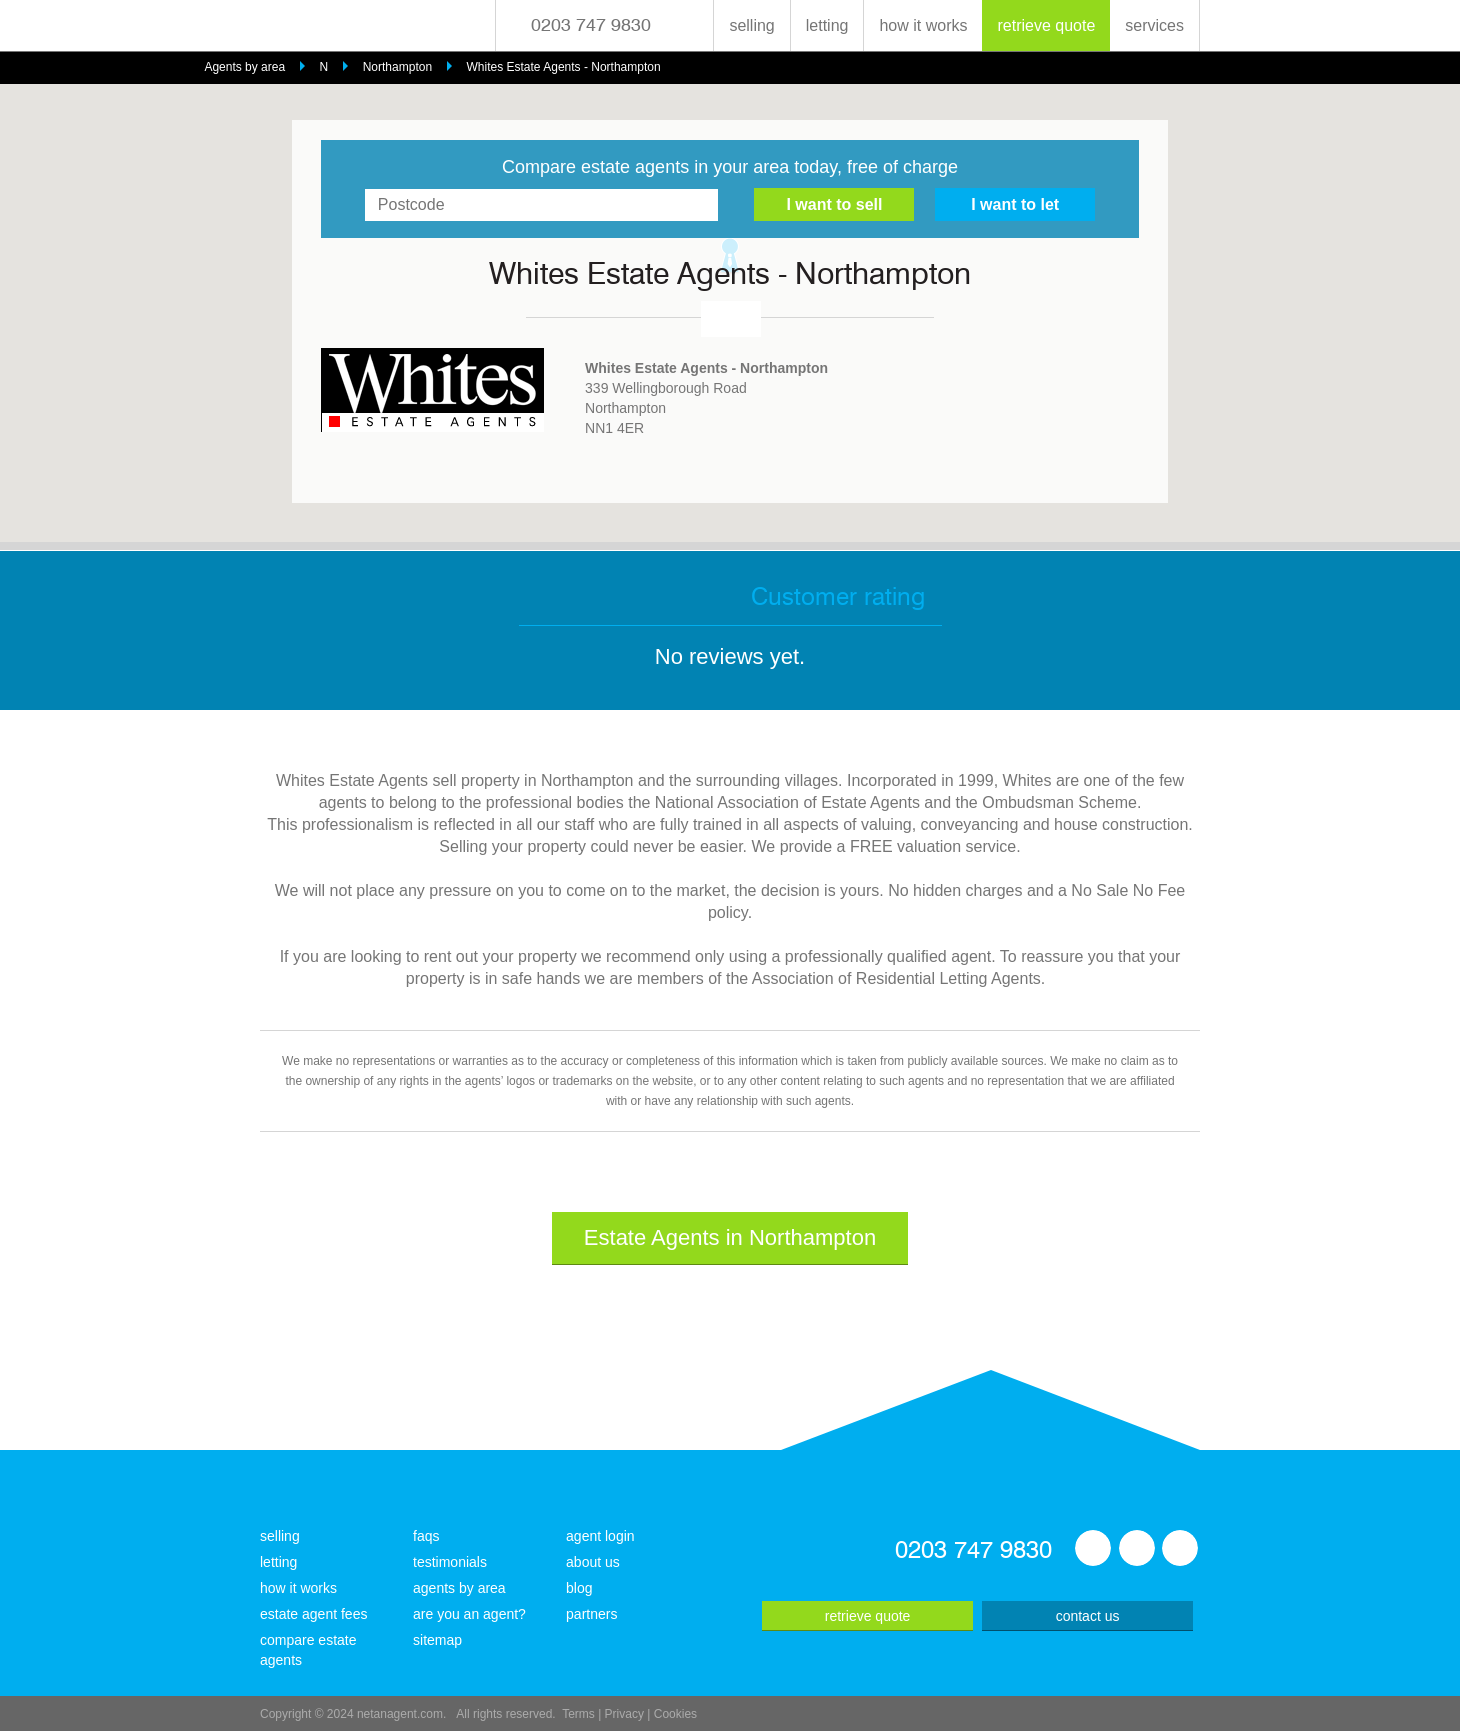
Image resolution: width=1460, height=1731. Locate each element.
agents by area (459, 1588)
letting (827, 25)
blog (579, 1588)
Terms (578, 1714)
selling (751, 25)
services (1154, 25)
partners (591, 1614)
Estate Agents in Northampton (730, 1237)
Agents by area (244, 67)
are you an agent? (469, 1614)
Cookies (675, 1714)
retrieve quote (1046, 25)
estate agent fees (313, 1614)
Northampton (397, 67)
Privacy (624, 1714)
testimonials (450, 1562)
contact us (1088, 1616)
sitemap (437, 1640)
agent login (600, 1536)
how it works (923, 25)
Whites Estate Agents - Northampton (564, 67)
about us (593, 1562)
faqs (426, 1536)
